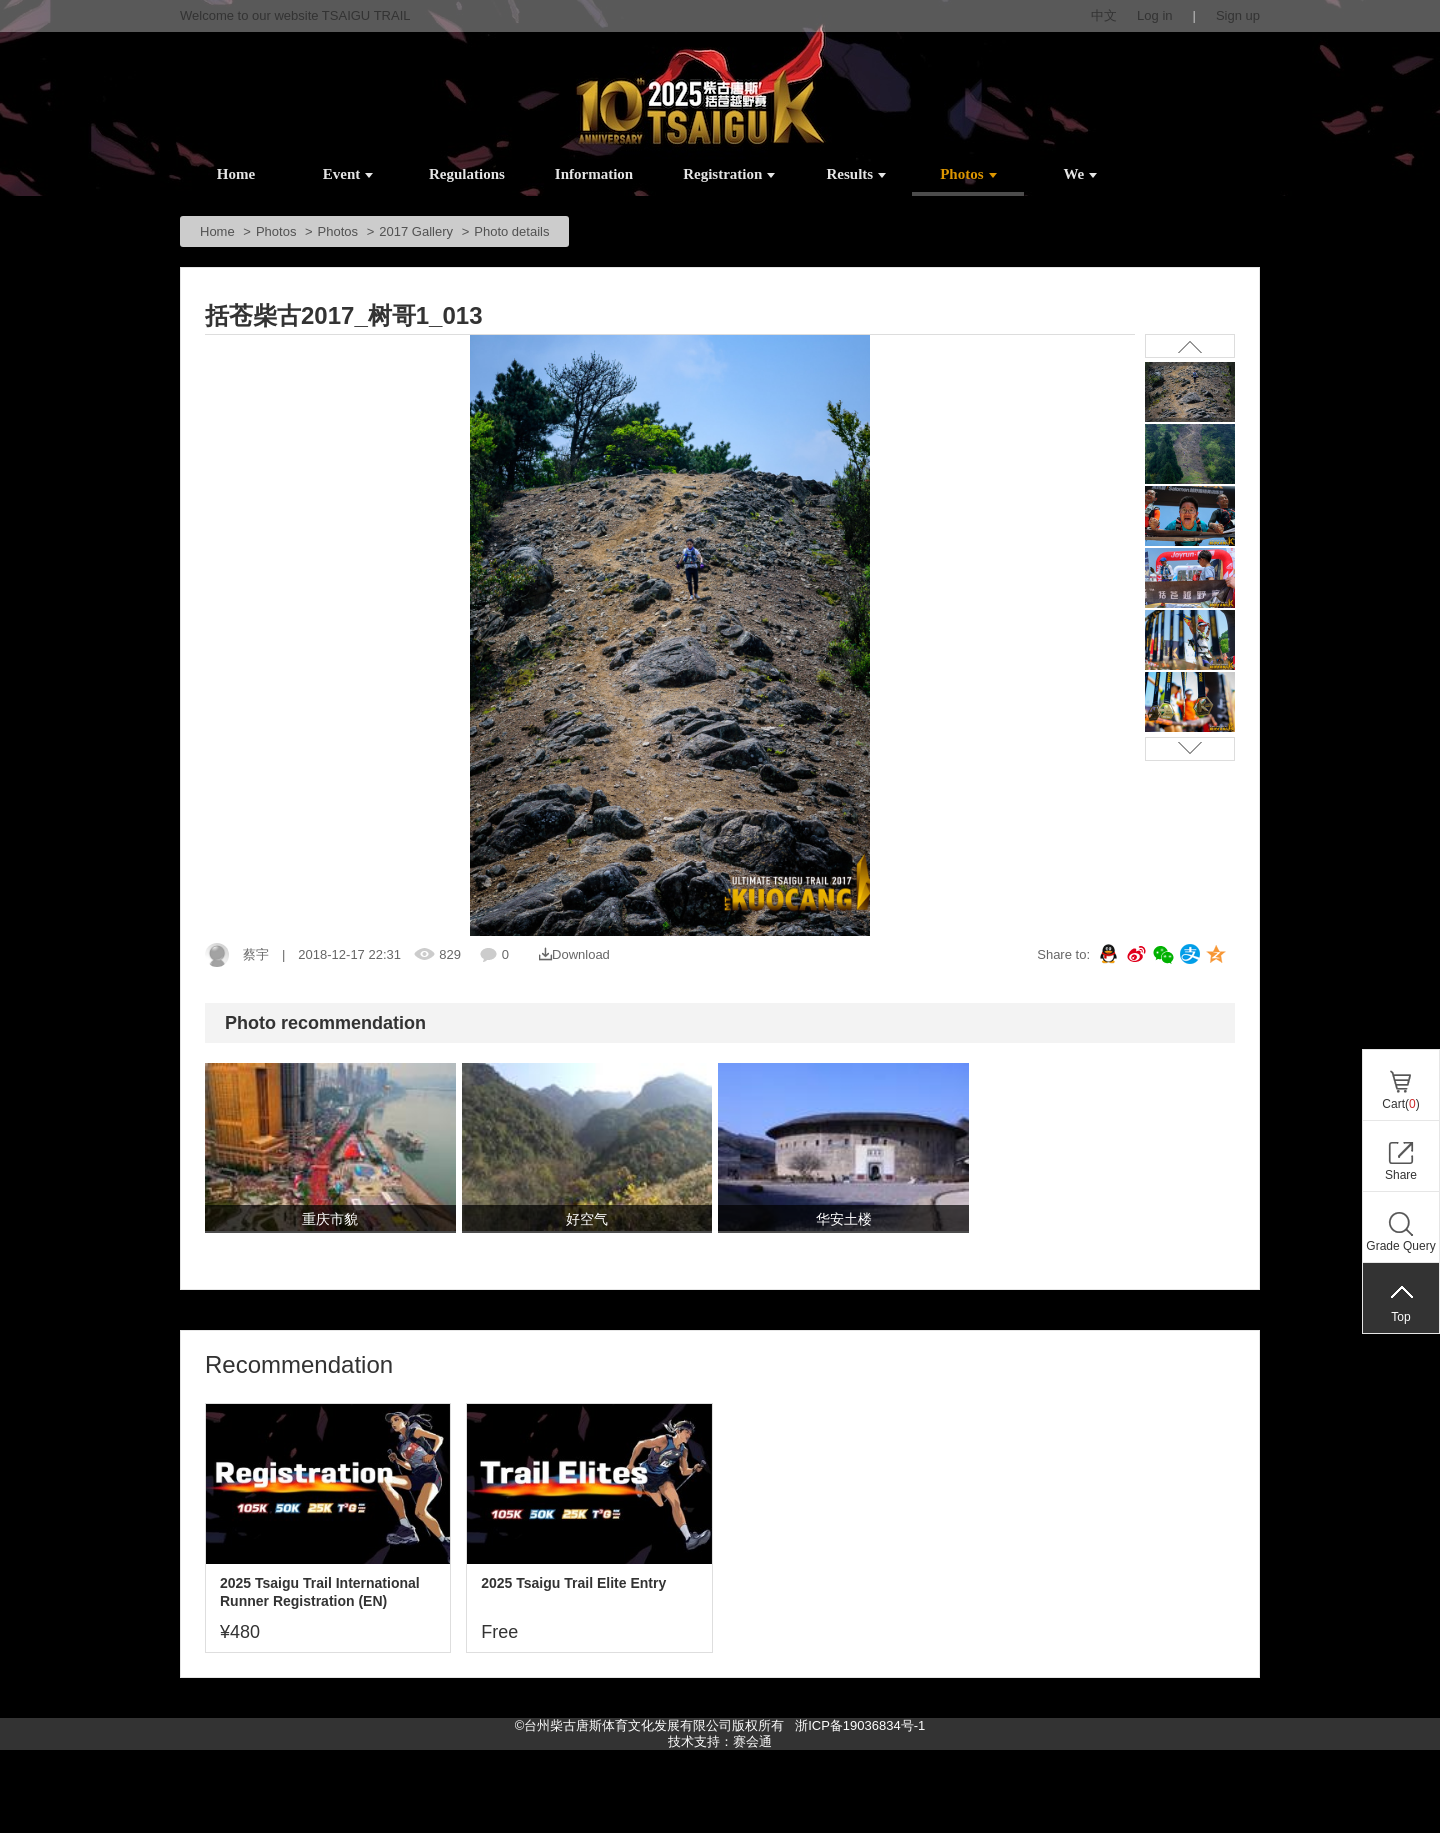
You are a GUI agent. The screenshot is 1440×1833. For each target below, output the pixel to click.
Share (1401, 1175)
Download (574, 954)
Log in (1154, 15)
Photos (968, 174)
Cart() (1400, 1104)
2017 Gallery (416, 231)
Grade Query (1400, 1246)
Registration (729, 174)
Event (348, 174)
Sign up (1238, 15)
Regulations (467, 174)
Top (1400, 1317)
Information (594, 174)
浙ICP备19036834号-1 (859, 1725)
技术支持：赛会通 (720, 1741)
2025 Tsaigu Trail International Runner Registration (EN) (320, 1592)
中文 (1104, 15)
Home (236, 174)
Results (857, 174)
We (1080, 174)
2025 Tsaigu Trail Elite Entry (573, 1583)
